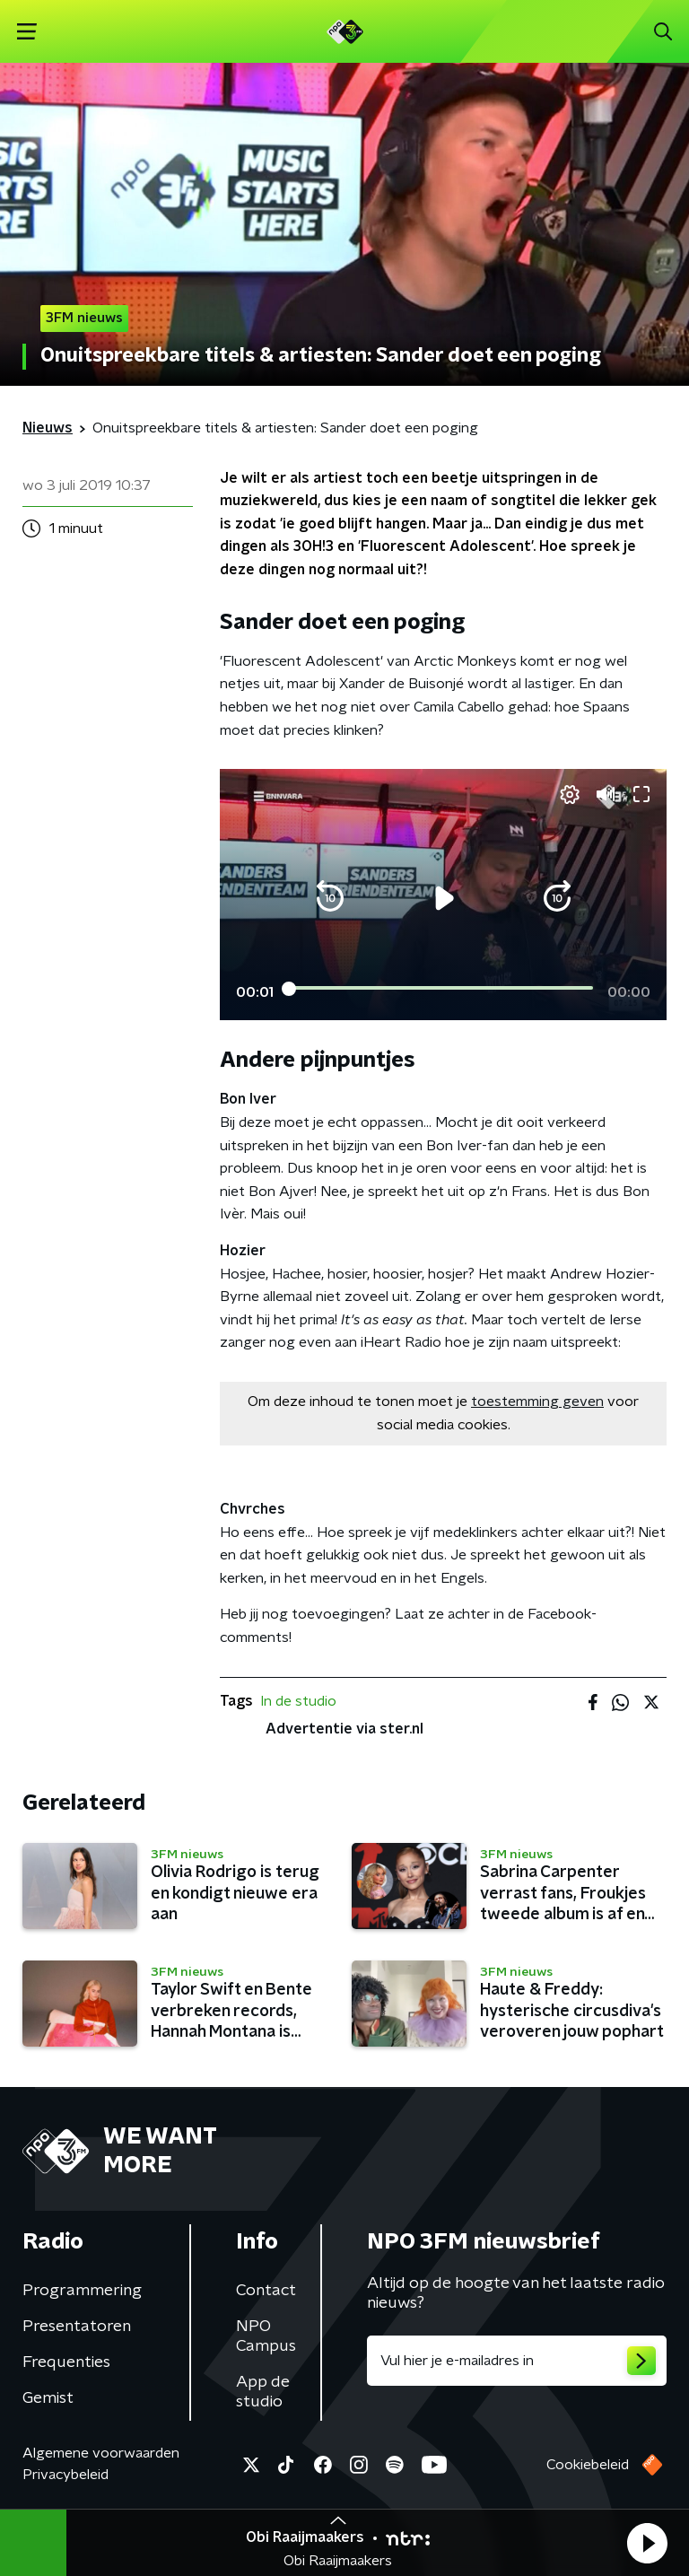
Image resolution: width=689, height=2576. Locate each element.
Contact (266, 2291)
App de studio (263, 2392)
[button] (647, 2543)
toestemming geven (537, 1401)
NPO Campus (266, 2336)
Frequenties (66, 2362)
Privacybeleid (65, 2474)
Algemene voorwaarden (100, 2453)
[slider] (440, 989)
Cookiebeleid (587, 2465)
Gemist (48, 2398)
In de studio (298, 1701)
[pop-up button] (569, 794)
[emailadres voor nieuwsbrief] (517, 2361)
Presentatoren (76, 2326)
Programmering (82, 2291)
